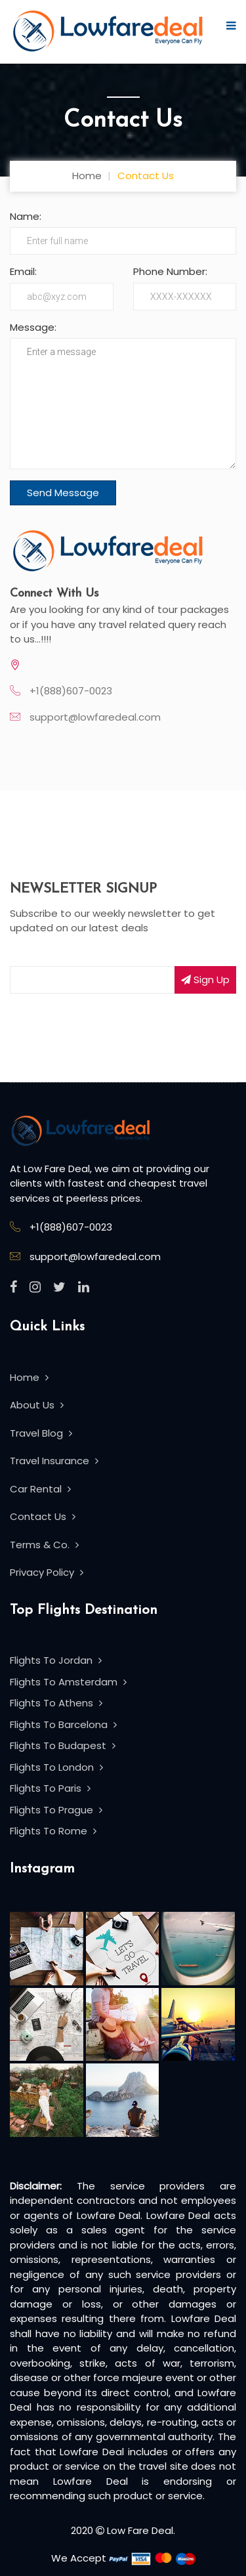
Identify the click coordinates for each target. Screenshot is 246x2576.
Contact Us (42, 1516)
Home (87, 175)
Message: (33, 327)
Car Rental (40, 1489)
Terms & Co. (44, 1545)
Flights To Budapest (62, 1745)
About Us (37, 1405)
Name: (25, 216)
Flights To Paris (50, 1788)
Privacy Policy (46, 1572)
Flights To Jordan (56, 1660)
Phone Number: (170, 271)
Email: (23, 271)
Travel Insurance (54, 1460)
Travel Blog (41, 1433)
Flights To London (56, 1767)
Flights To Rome (53, 1831)
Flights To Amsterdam (68, 1682)
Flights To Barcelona (63, 1724)
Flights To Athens (56, 1703)
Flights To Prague (56, 1810)
